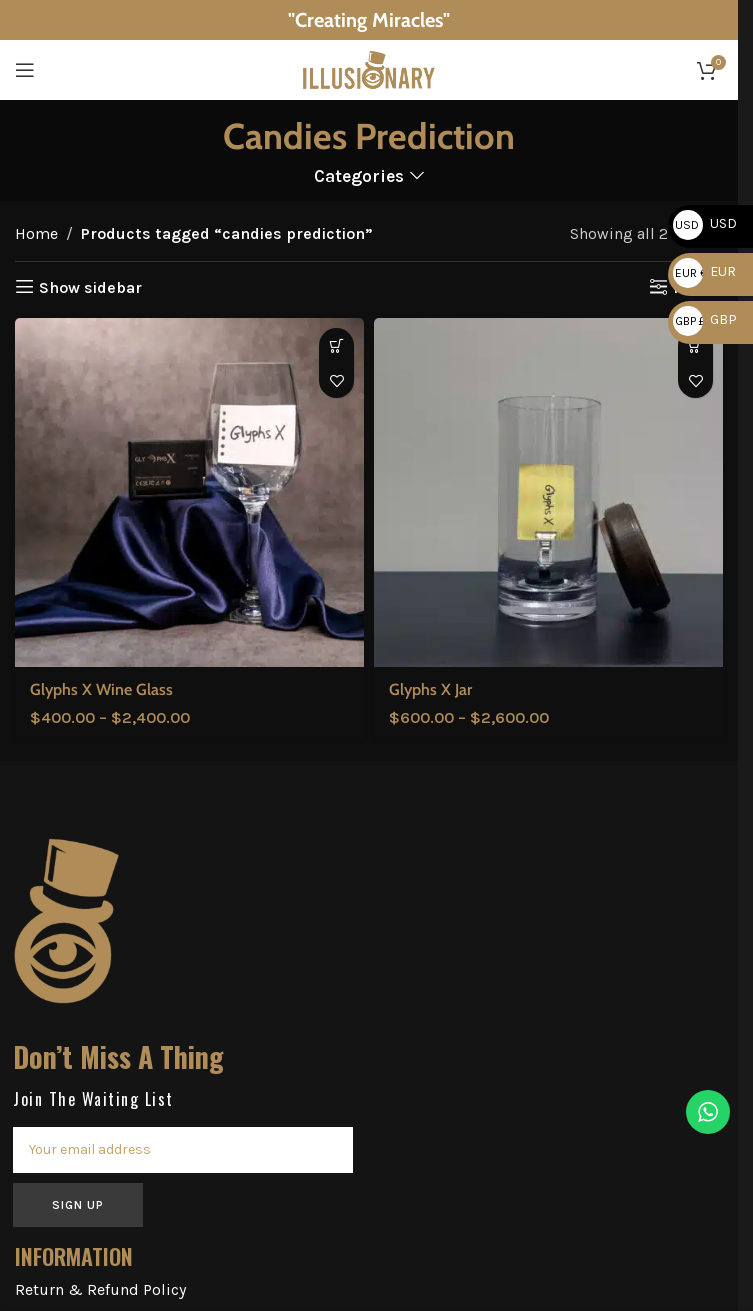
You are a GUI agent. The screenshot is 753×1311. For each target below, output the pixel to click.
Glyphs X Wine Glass (101, 689)
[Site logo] (369, 68)
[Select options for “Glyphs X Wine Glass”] (336, 345)
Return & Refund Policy (100, 1289)
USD (705, 223)
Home (36, 233)
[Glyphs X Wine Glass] (189, 492)
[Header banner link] (369, 20)
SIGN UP (78, 1205)
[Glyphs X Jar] (548, 492)
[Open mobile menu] (25, 70)
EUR (704, 271)
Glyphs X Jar (430, 689)
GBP (705, 319)
